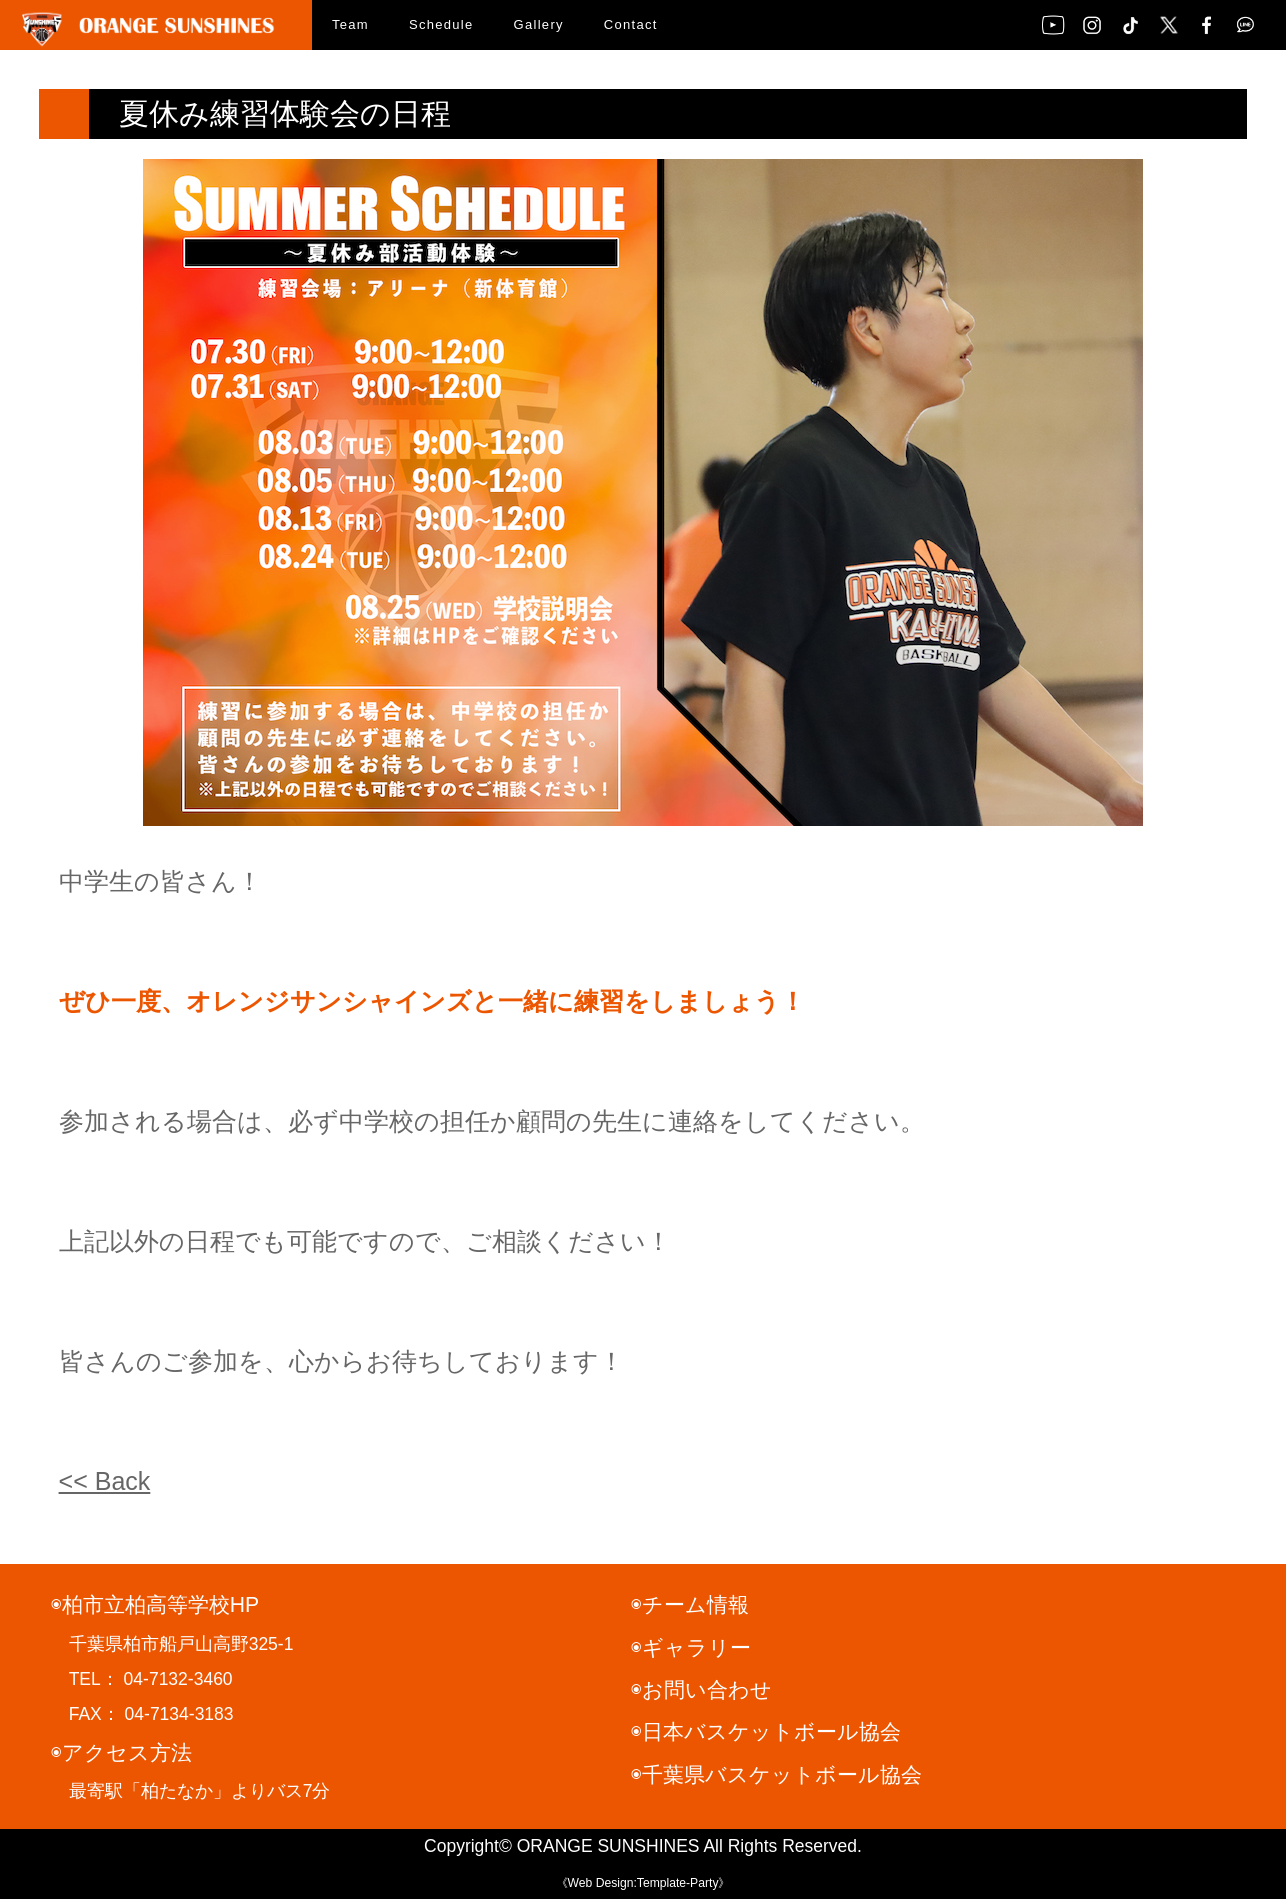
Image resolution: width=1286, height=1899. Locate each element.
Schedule (441, 24)
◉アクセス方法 (121, 1752)
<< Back (105, 1481)
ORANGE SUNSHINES (608, 1846)
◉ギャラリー (691, 1647)
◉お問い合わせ (701, 1689)
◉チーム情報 (690, 1604)
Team (350, 24)
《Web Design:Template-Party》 (643, 1883)
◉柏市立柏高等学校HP (155, 1604)
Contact (631, 24)
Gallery (539, 24)
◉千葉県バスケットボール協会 (776, 1774)
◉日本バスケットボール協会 (766, 1731)
